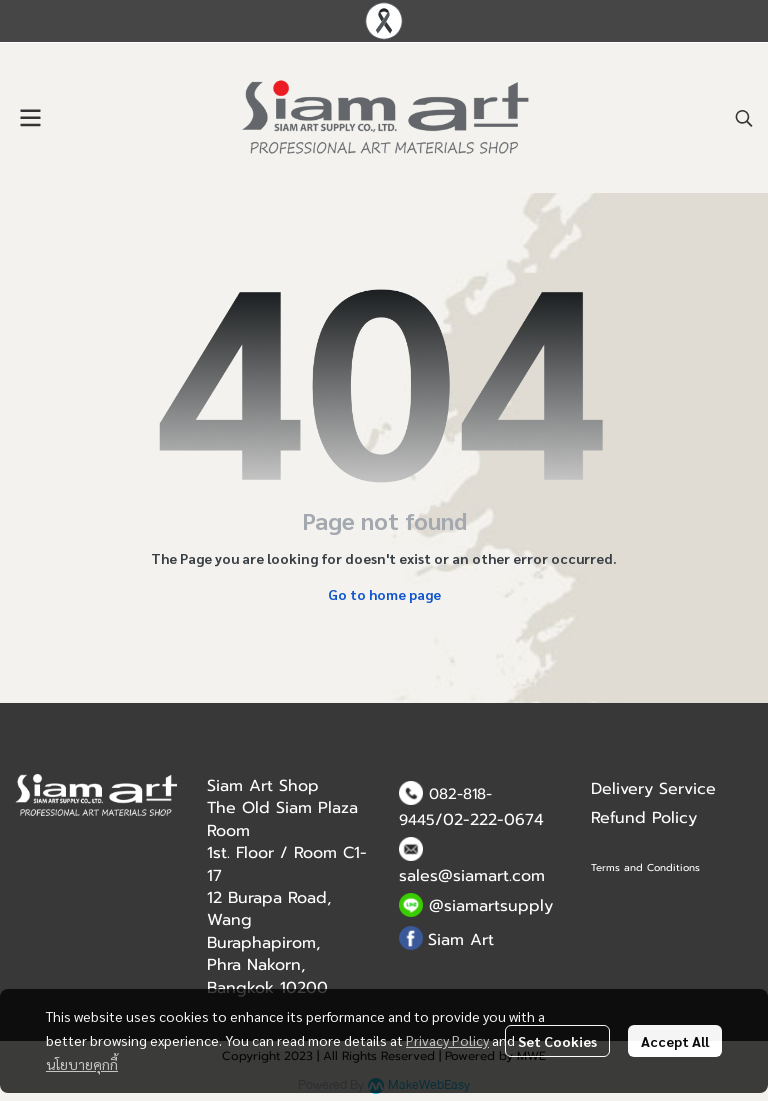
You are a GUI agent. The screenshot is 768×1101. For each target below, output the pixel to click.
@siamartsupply (491, 906)
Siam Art (461, 940)
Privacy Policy (447, 1040)
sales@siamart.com (472, 876)
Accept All (675, 1041)
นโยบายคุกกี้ (82, 1064)
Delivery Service (653, 789)
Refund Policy (644, 818)
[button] (744, 118)
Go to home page (384, 594)
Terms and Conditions (645, 867)
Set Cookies (557, 1041)
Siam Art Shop (263, 786)
